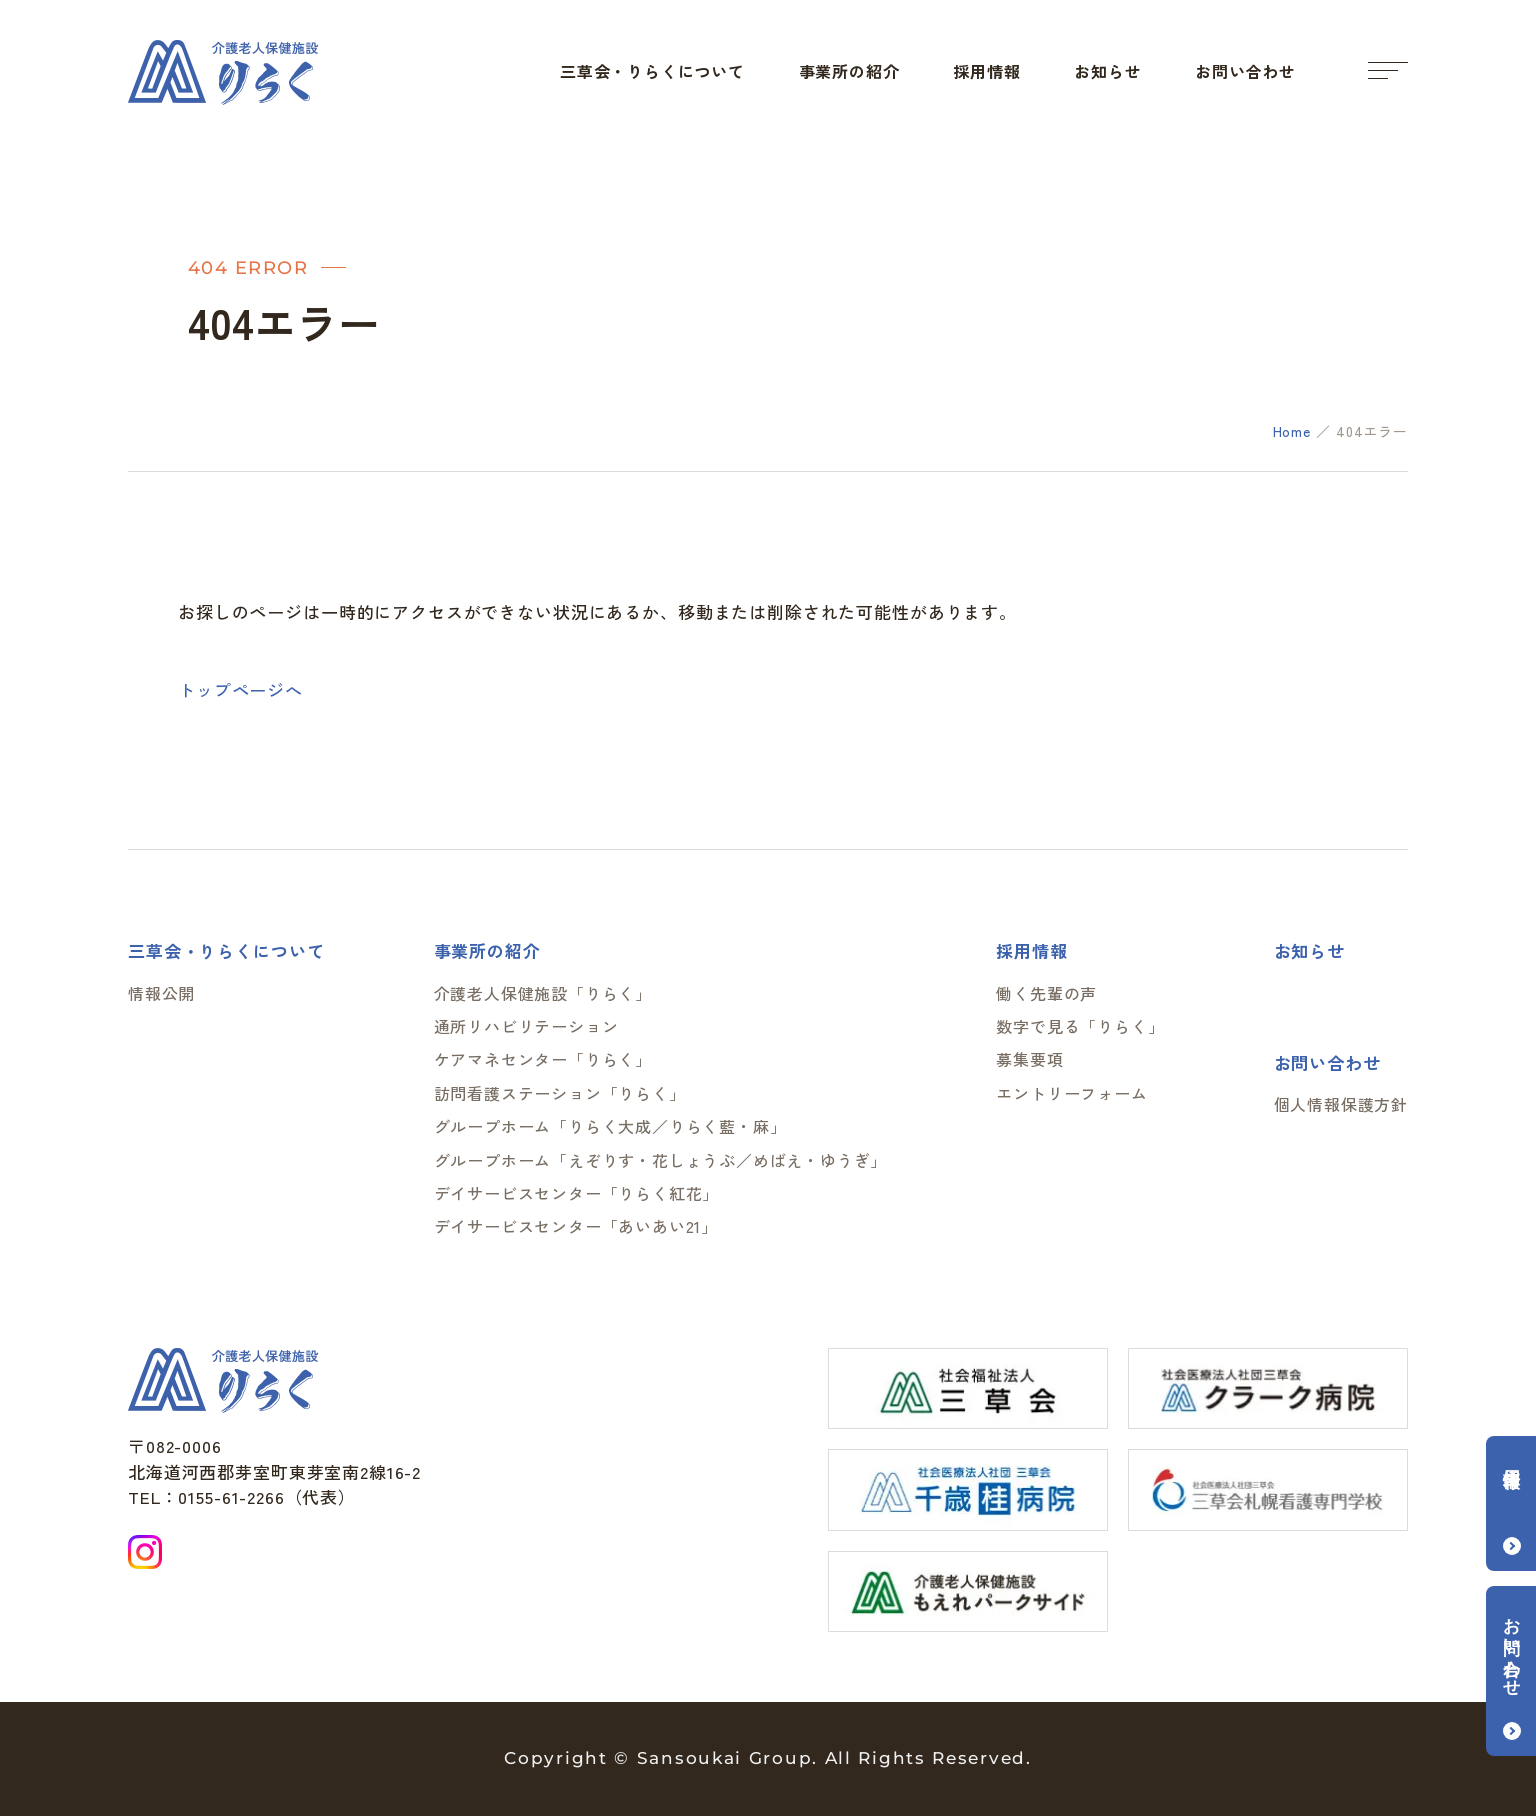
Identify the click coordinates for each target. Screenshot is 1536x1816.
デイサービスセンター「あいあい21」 (576, 1226)
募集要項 (1029, 1059)
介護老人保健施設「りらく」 (543, 993)
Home (1292, 431)
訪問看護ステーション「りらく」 (560, 1093)
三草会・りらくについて (652, 71)
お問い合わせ (1245, 71)
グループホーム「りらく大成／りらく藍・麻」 (610, 1126)
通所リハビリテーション (526, 1026)
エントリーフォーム (1071, 1093)
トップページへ (240, 689)
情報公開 (161, 993)
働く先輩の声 (1046, 993)
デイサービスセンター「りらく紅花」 (577, 1193)
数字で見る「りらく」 (1080, 1026)
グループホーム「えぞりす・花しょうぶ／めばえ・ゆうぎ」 (661, 1160)
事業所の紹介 (849, 71)
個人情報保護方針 (1341, 1104)
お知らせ (1107, 71)
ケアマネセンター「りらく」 (543, 1059)
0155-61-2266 (231, 1496)
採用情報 (986, 71)
